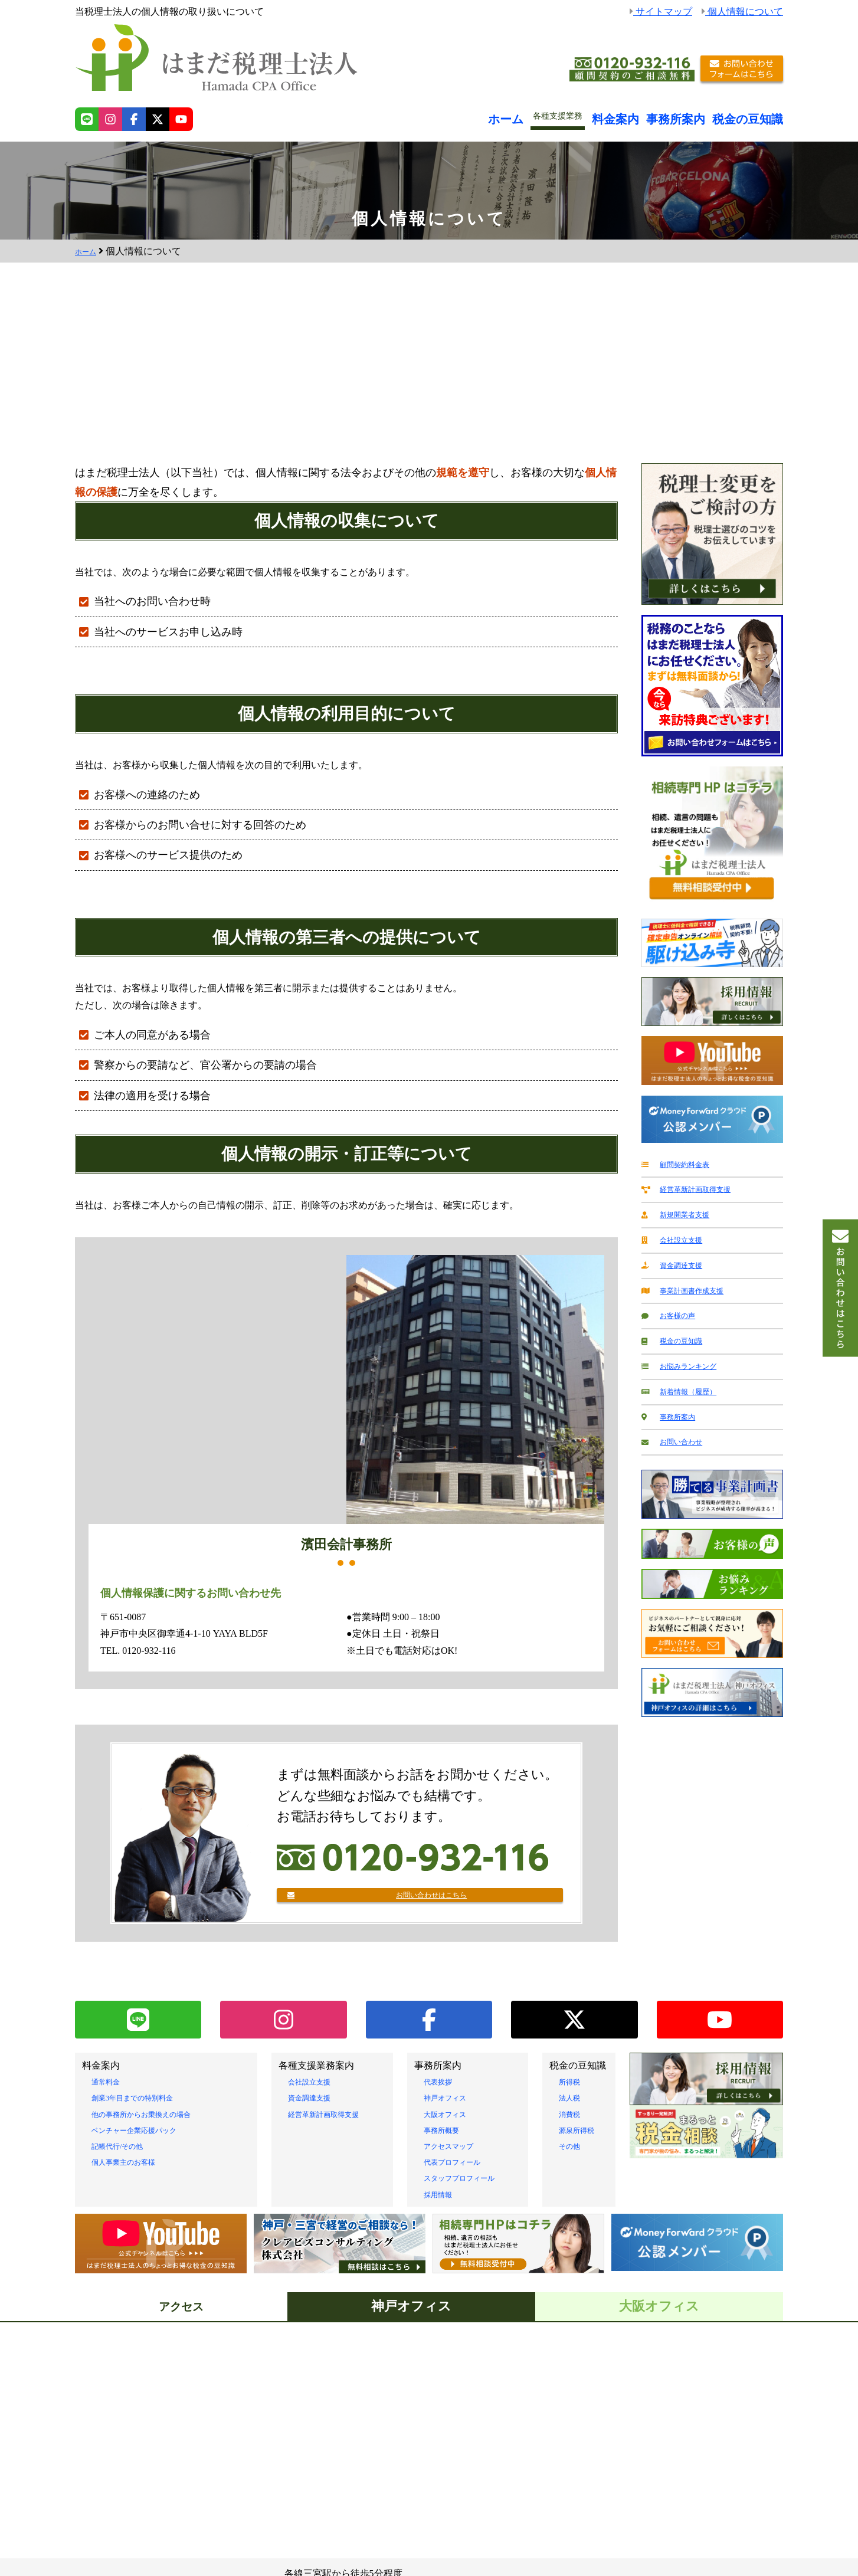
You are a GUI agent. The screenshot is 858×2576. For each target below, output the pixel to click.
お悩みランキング (686, 1354)
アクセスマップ (457, 2149)
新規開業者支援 (682, 1211)
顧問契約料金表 (682, 1164)
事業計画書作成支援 (691, 1283)
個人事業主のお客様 (133, 2164)
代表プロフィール (461, 2164)
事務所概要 (447, 2133)
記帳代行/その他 (125, 2149)
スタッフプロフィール (471, 2181)
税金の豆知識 (756, 116)
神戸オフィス (452, 2101)
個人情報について (742, 11)
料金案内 (649, 116)
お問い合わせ (677, 1426)
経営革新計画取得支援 (696, 1187)
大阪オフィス (452, 2117)
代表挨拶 (442, 2084)
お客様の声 (672, 1307)
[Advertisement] (429, 374)
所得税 (573, 2084)
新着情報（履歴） (686, 1378)
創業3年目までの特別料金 (145, 2101)
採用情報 (442, 2197)
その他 (573, 2149)
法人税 (573, 2101)
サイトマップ (661, 11)
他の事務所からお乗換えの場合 (157, 2117)
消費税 (573, 2117)
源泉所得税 (582, 2133)
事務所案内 (698, 116)
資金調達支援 (677, 1259)
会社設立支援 (677, 1235)
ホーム (547, 116)
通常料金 (110, 2084)
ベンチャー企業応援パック (148, 2133)
